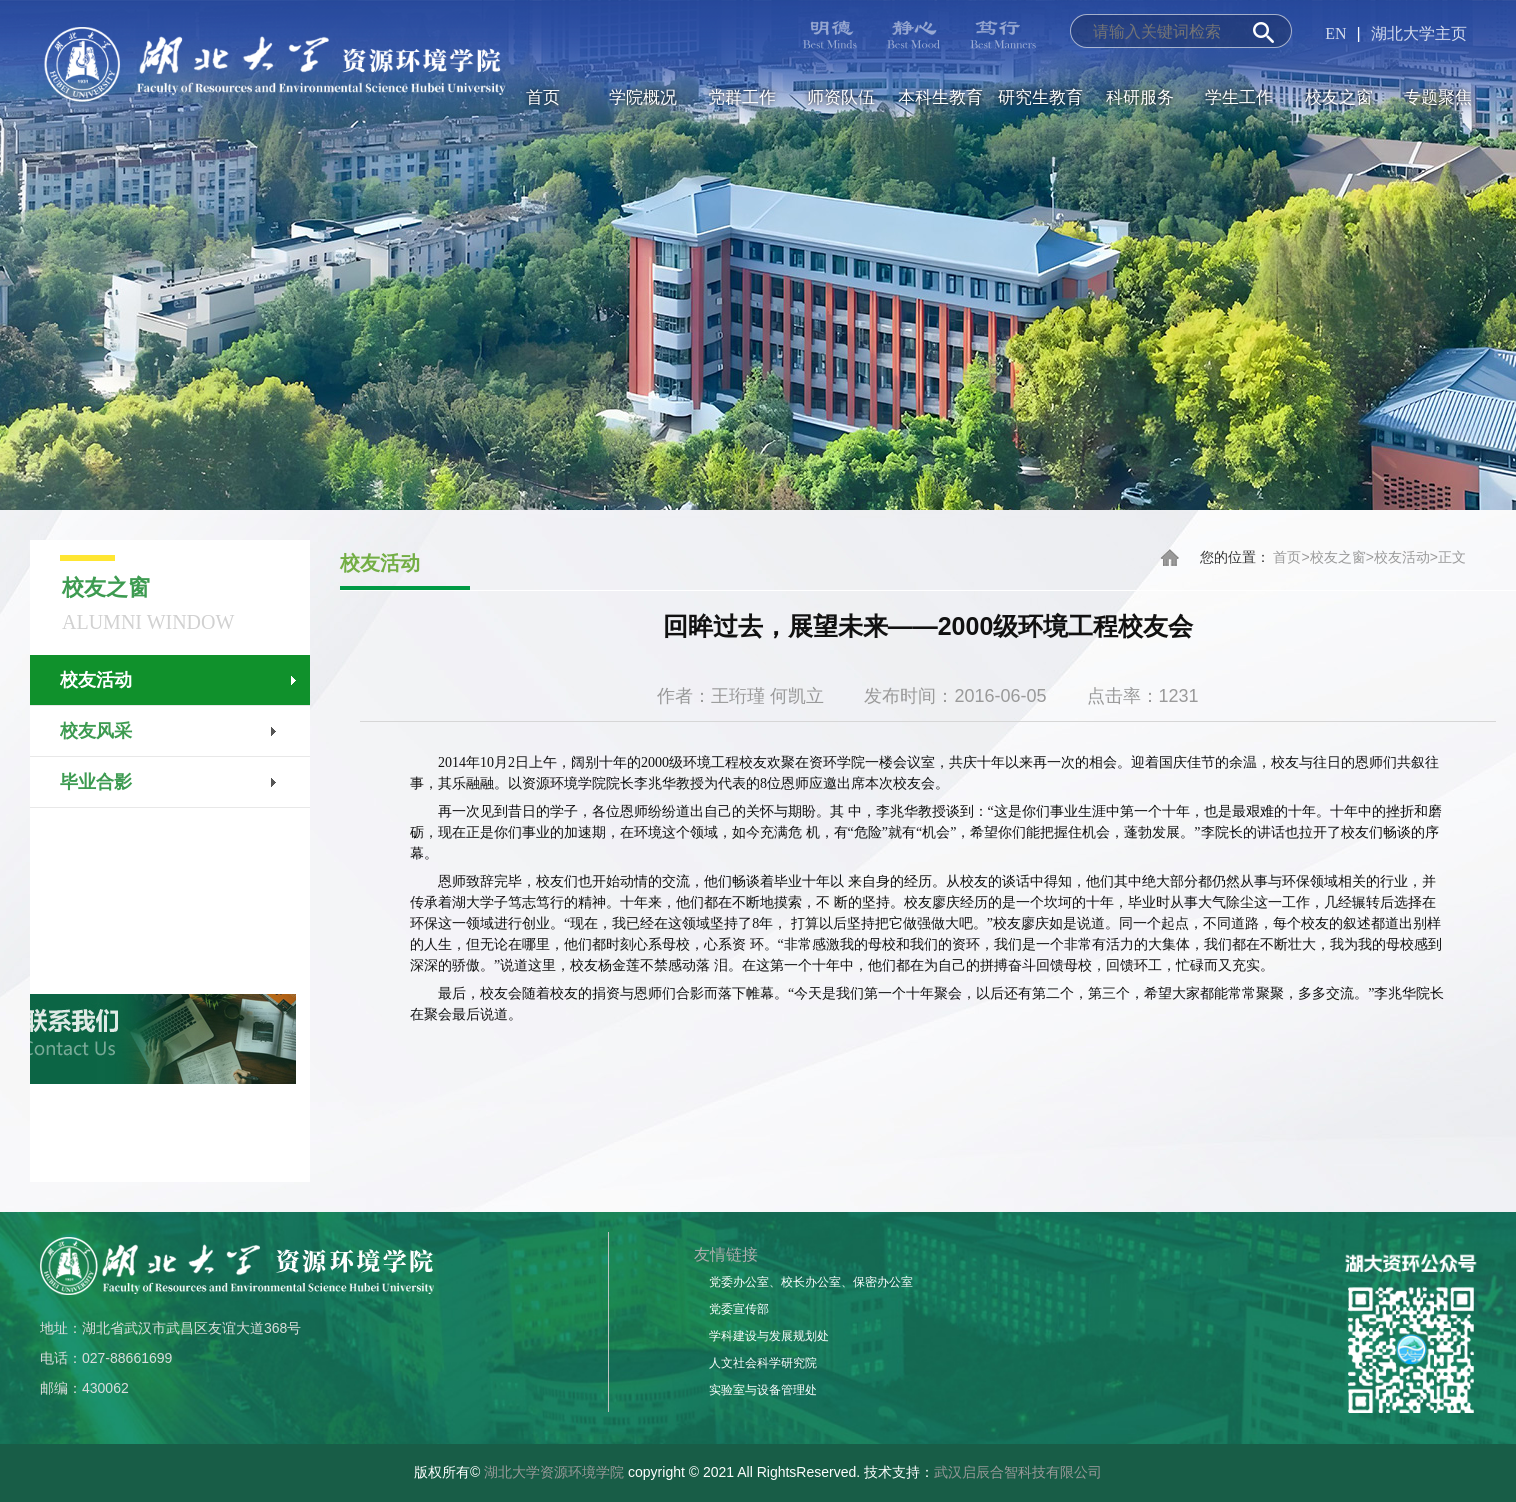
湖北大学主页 (1419, 33)
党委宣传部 (739, 1309)
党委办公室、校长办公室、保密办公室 (811, 1282)
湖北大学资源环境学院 (554, 1472)
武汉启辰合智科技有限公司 (1018, 1472)
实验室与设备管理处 (763, 1390)
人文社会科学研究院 (763, 1363)
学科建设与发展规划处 (769, 1336)
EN (1335, 33)
